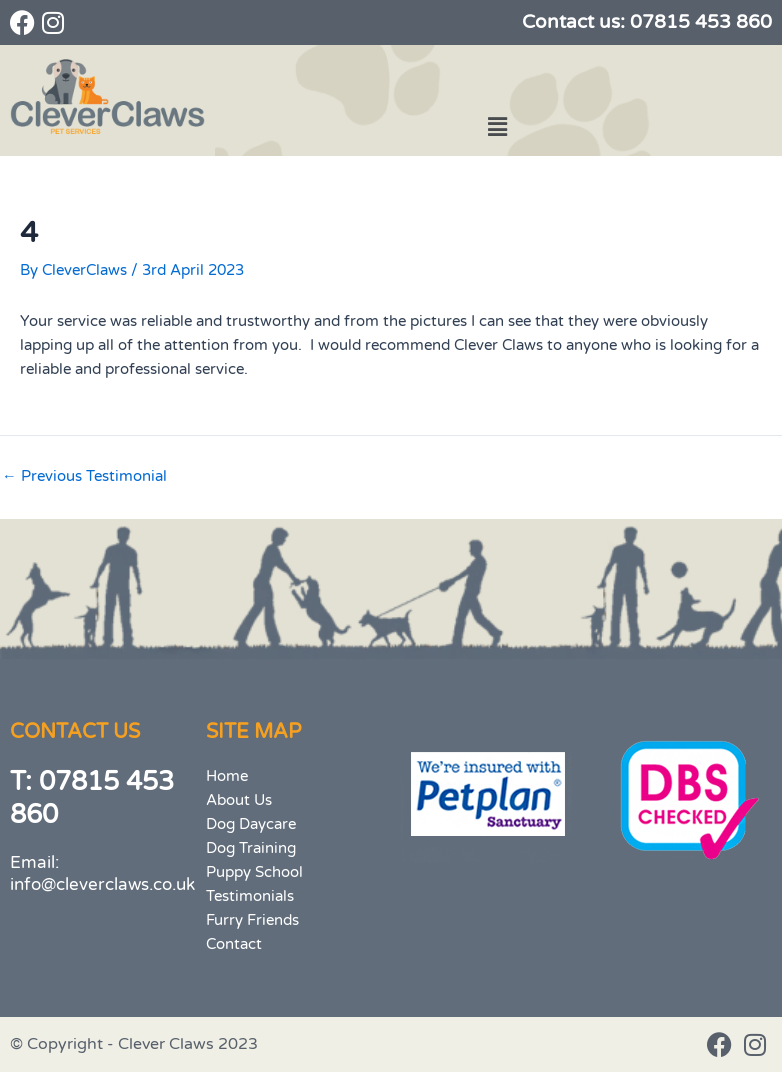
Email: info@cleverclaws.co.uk (102, 873)
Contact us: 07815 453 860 (647, 22)
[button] (497, 127)
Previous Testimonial (84, 477)
